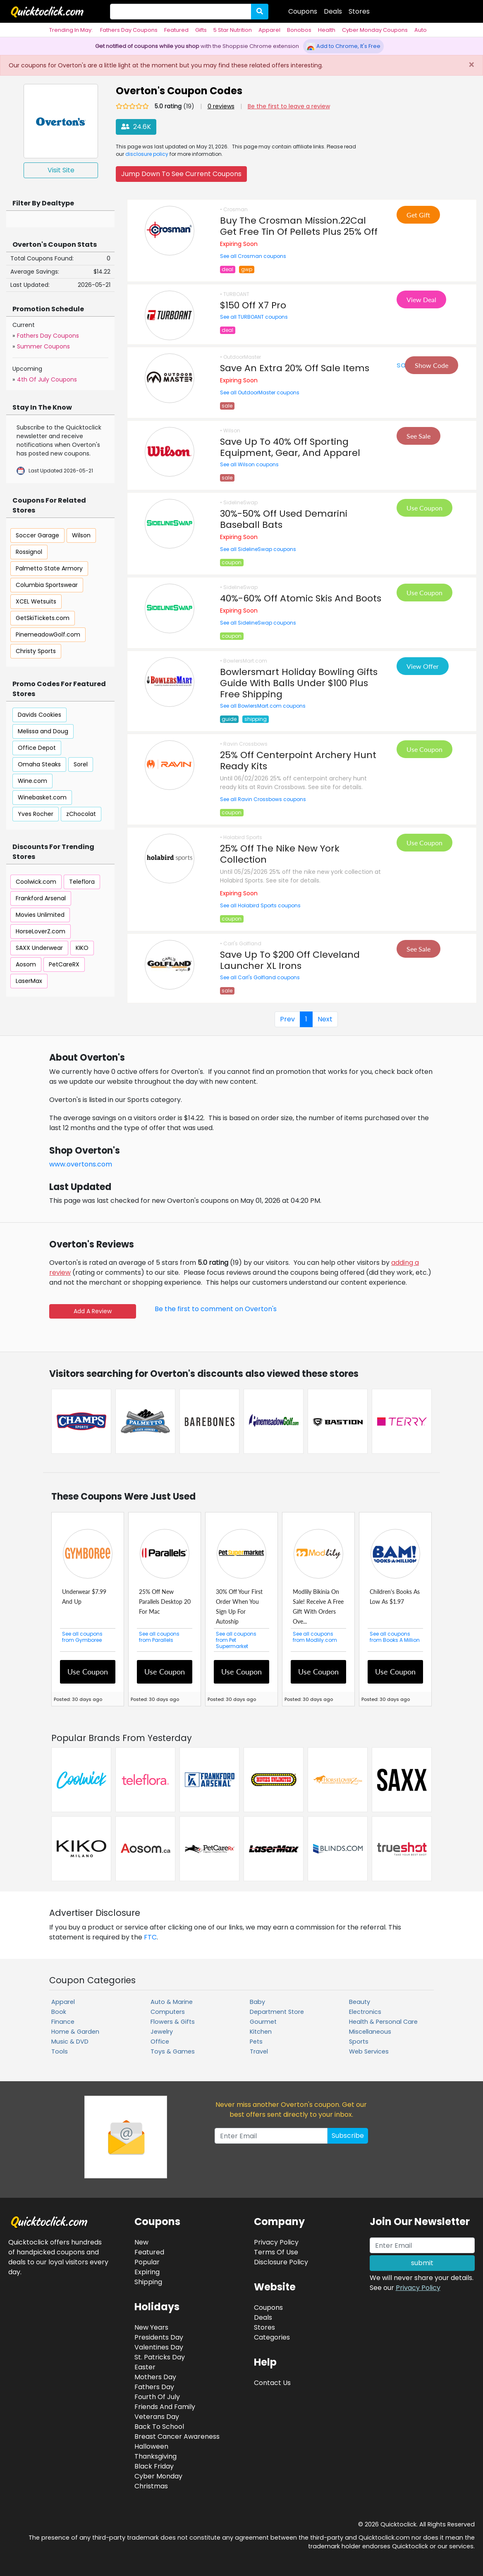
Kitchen (261, 2031)
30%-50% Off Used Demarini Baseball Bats (283, 519)
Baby (257, 2002)
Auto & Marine (172, 2002)
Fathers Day (154, 2387)
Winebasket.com (42, 797)
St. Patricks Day (159, 2357)
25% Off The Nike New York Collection (280, 854)
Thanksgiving (155, 2456)
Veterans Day (156, 2416)
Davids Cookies (39, 715)
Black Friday (154, 2466)
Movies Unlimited (40, 915)
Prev (287, 1019)
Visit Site (61, 170)
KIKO (82, 948)
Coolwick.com (36, 882)
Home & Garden (75, 2031)
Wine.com (32, 781)
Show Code (431, 365)
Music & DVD (69, 2041)
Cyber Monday (158, 2476)
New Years (151, 2327)
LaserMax (29, 981)
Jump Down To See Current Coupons (181, 174)
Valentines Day (158, 2347)
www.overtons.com (80, 1164)
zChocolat (81, 814)
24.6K (136, 126)
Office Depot (37, 748)
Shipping (148, 2282)
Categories (272, 2337)
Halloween (151, 2446)
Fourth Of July (157, 2397)
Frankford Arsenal (41, 898)
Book (58, 2012)
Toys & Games (173, 2051)
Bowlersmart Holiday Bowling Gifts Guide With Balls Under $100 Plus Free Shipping (299, 683)
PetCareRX (64, 964)
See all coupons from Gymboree (82, 1636)
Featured (176, 30)
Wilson (81, 535)
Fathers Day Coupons (129, 30)
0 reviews (221, 106)
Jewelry (162, 2031)
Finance (62, 2022)
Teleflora (82, 882)
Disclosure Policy (281, 2262)
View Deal (421, 299)
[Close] (471, 65)
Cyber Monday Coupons (375, 30)
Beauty (359, 2002)
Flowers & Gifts (173, 2022)
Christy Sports (36, 651)
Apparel (269, 30)
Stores (359, 11)
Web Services (369, 2051)
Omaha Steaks (39, 764)
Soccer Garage (37, 535)
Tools (59, 2051)
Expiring (147, 2272)
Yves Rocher (35, 814)
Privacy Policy (418, 2287)
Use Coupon (424, 508)
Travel (259, 2051)
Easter (144, 2367)
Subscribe (348, 2135)
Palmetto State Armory (49, 568)
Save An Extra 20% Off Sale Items (294, 368)
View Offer (422, 666)
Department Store (277, 2012)
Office (160, 2041)
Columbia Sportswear (47, 585)
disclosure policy (146, 153)
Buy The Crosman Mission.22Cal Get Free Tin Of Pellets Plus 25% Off (299, 226)
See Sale (418, 436)
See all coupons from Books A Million (395, 1636)
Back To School (159, 2426)
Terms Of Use (276, 2252)
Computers (168, 2012)
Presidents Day (158, 2337)
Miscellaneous (370, 2031)
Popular (147, 2262)
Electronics (365, 2012)
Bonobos (299, 30)
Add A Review (93, 1311)
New (141, 2242)
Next (325, 1019)
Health (326, 30)
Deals (333, 11)
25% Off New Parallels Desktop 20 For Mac (165, 1601)
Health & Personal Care (383, 2022)
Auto (420, 30)
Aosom (26, 964)
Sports (358, 2041)
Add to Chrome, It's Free (343, 46)
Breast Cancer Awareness (177, 2436)
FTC (150, 1937)
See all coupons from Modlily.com (315, 1636)
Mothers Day (155, 2377)
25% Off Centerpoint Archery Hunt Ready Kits (298, 761)
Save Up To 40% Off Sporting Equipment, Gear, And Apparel (290, 447)
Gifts (201, 30)
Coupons (302, 11)
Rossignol (29, 552)
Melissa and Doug (43, 731)
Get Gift (418, 215)
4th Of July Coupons (47, 379)
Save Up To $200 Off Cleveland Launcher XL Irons (290, 960)
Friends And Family (164, 2406)
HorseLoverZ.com (40, 931)
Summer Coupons (43, 346)
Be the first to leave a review (289, 106)
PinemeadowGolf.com (48, 634)
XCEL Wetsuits (36, 601)
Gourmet (263, 2022)
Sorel (81, 764)
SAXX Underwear (39, 948)
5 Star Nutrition (232, 30)
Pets (256, 2041)
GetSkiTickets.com (42, 618)
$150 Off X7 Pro (253, 305)
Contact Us (272, 2383)
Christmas (151, 2486)
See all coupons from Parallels (159, 1636)
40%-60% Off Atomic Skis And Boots (300, 598)
